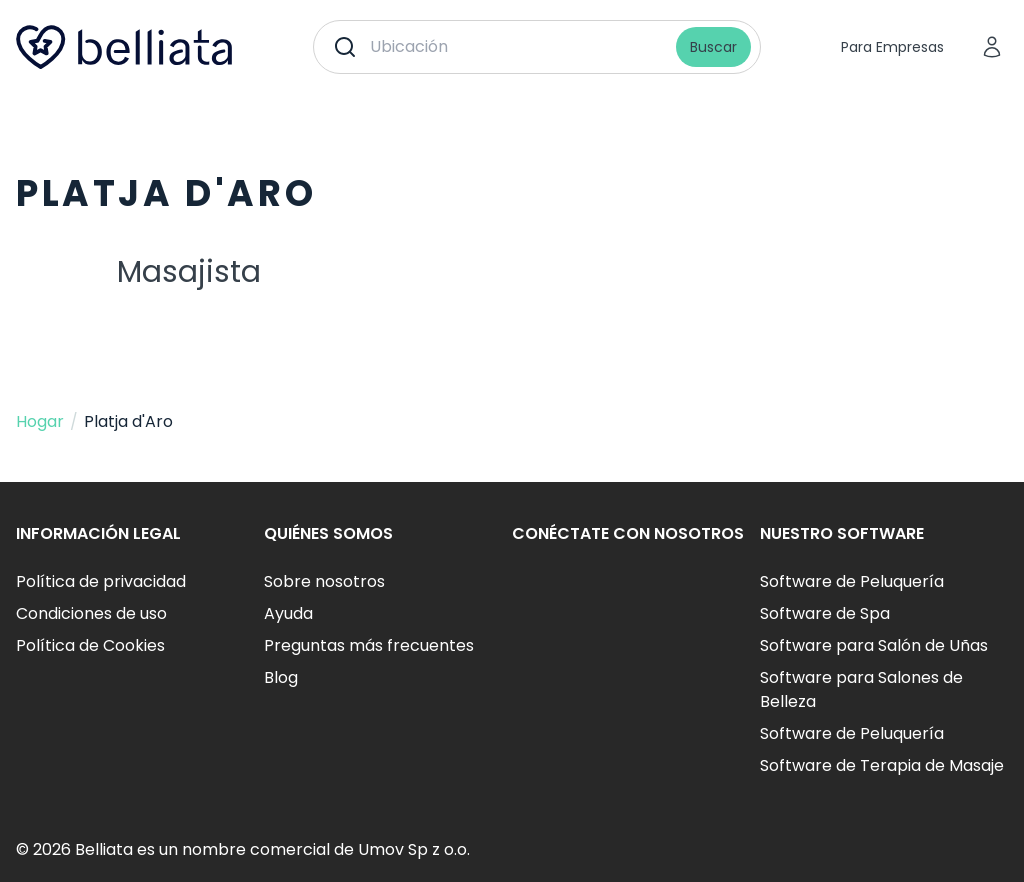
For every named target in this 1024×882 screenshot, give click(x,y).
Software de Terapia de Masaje (882, 765)
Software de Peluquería (852, 581)
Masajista (189, 272)
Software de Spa (825, 613)
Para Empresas (892, 47)
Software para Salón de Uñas (874, 645)
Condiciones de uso (91, 613)
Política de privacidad (101, 581)
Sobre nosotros (324, 581)
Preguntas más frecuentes (369, 645)
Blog (281, 677)
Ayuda (288, 613)
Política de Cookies (90, 645)
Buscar (713, 47)
